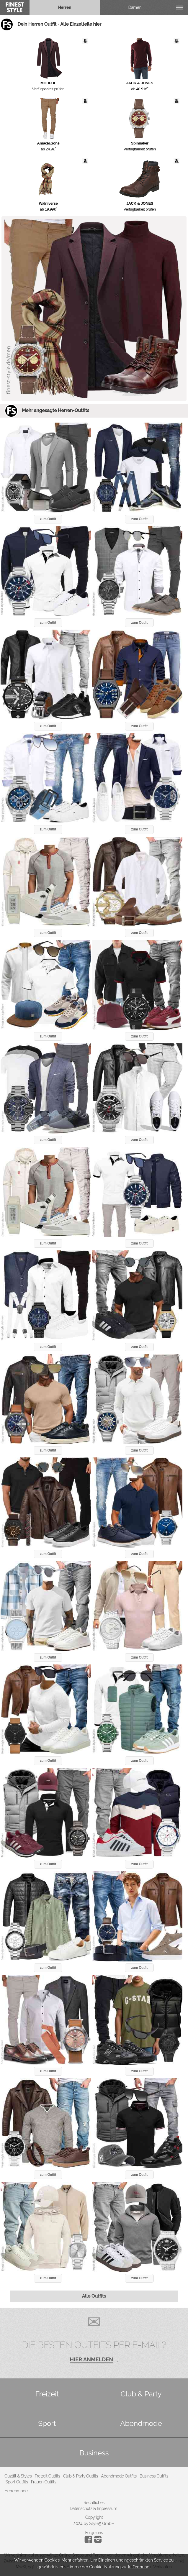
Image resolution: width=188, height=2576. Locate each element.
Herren (64, 7)
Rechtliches (94, 2502)
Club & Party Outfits (80, 2476)
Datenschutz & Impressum (93, 2508)
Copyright (94, 2517)
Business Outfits (154, 2476)
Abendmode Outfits (119, 2476)
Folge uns (94, 2532)
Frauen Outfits (43, 2482)
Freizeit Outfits (47, 2476)
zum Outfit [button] (48, 519)
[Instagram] (89, 2541)
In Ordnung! (139, 2566)
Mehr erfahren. (75, 2560)
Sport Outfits (17, 2482)
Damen (135, 7)
